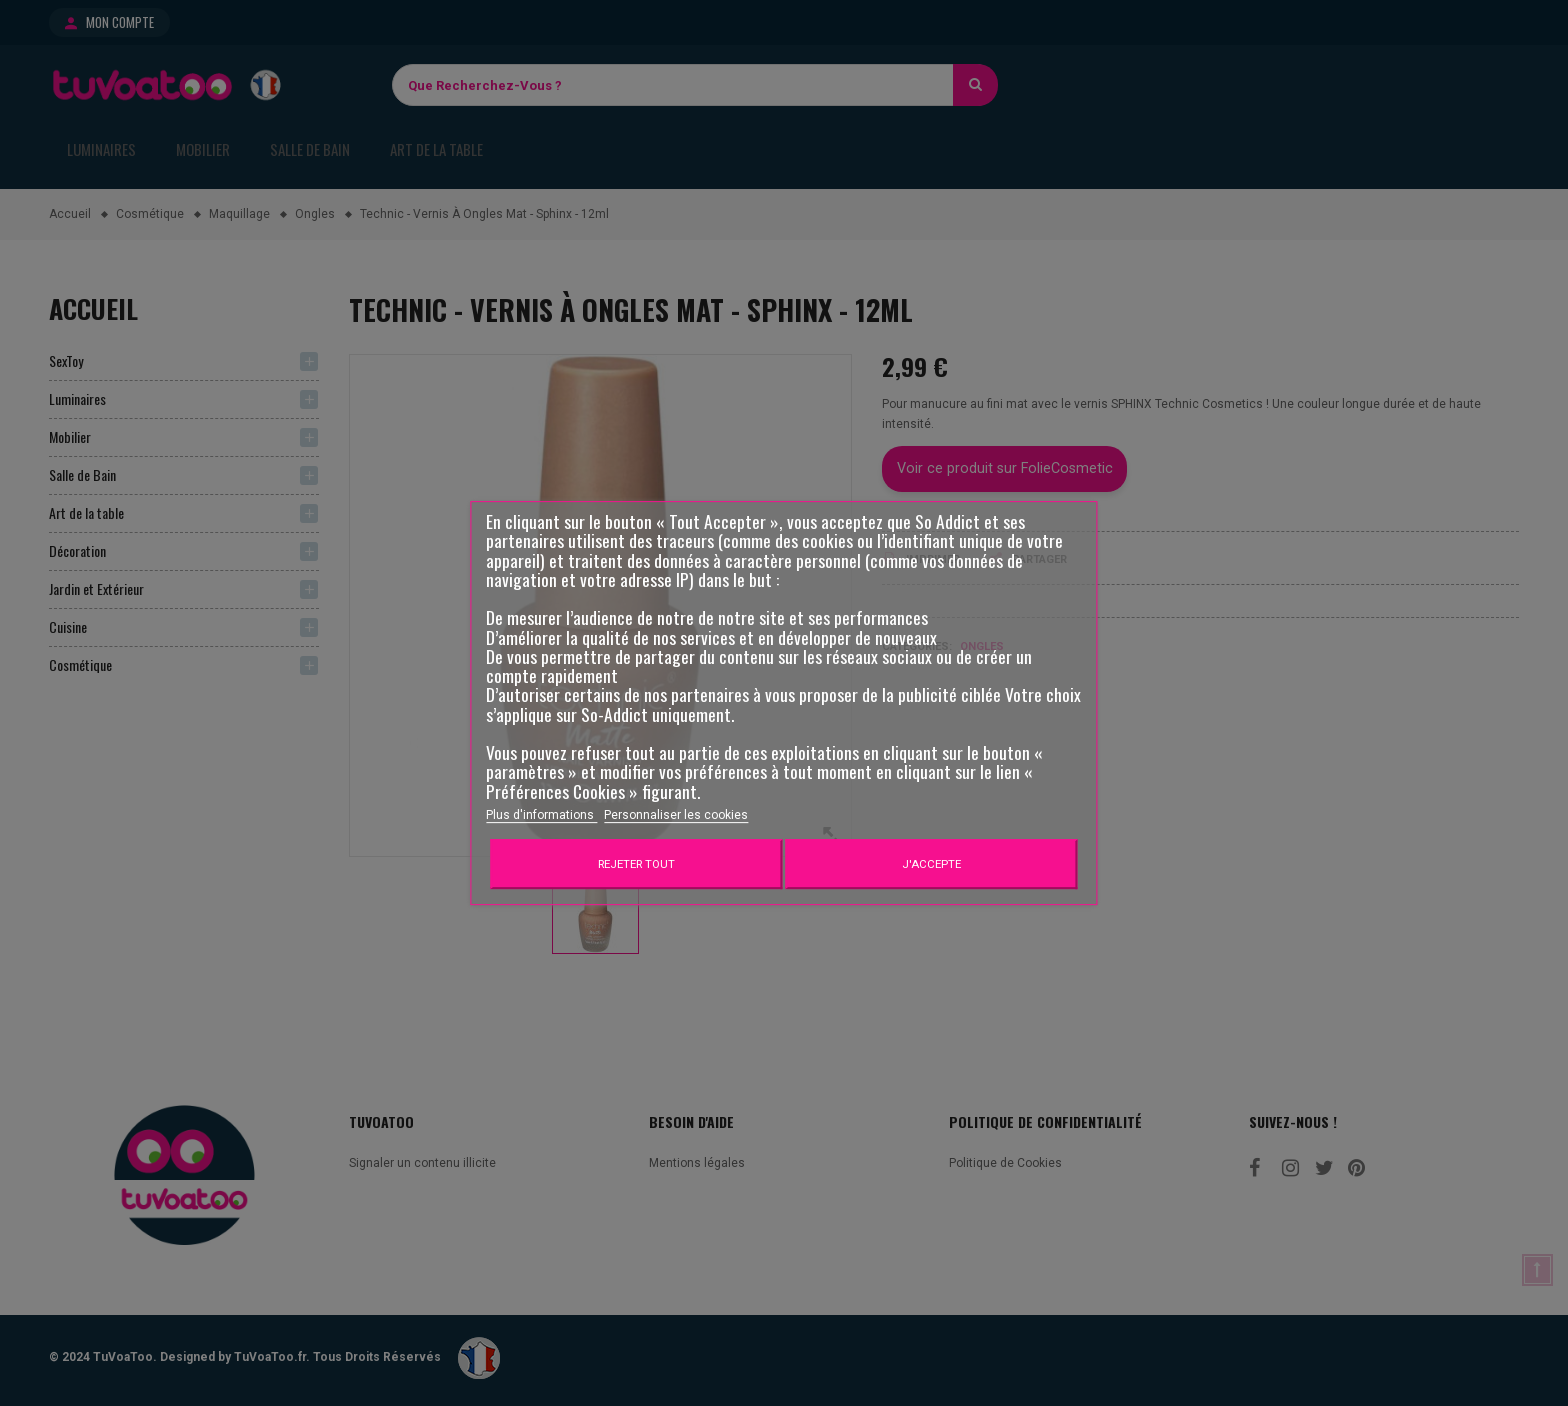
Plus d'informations (541, 815)
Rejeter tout (636, 864)
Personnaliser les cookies (676, 815)
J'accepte (931, 864)
